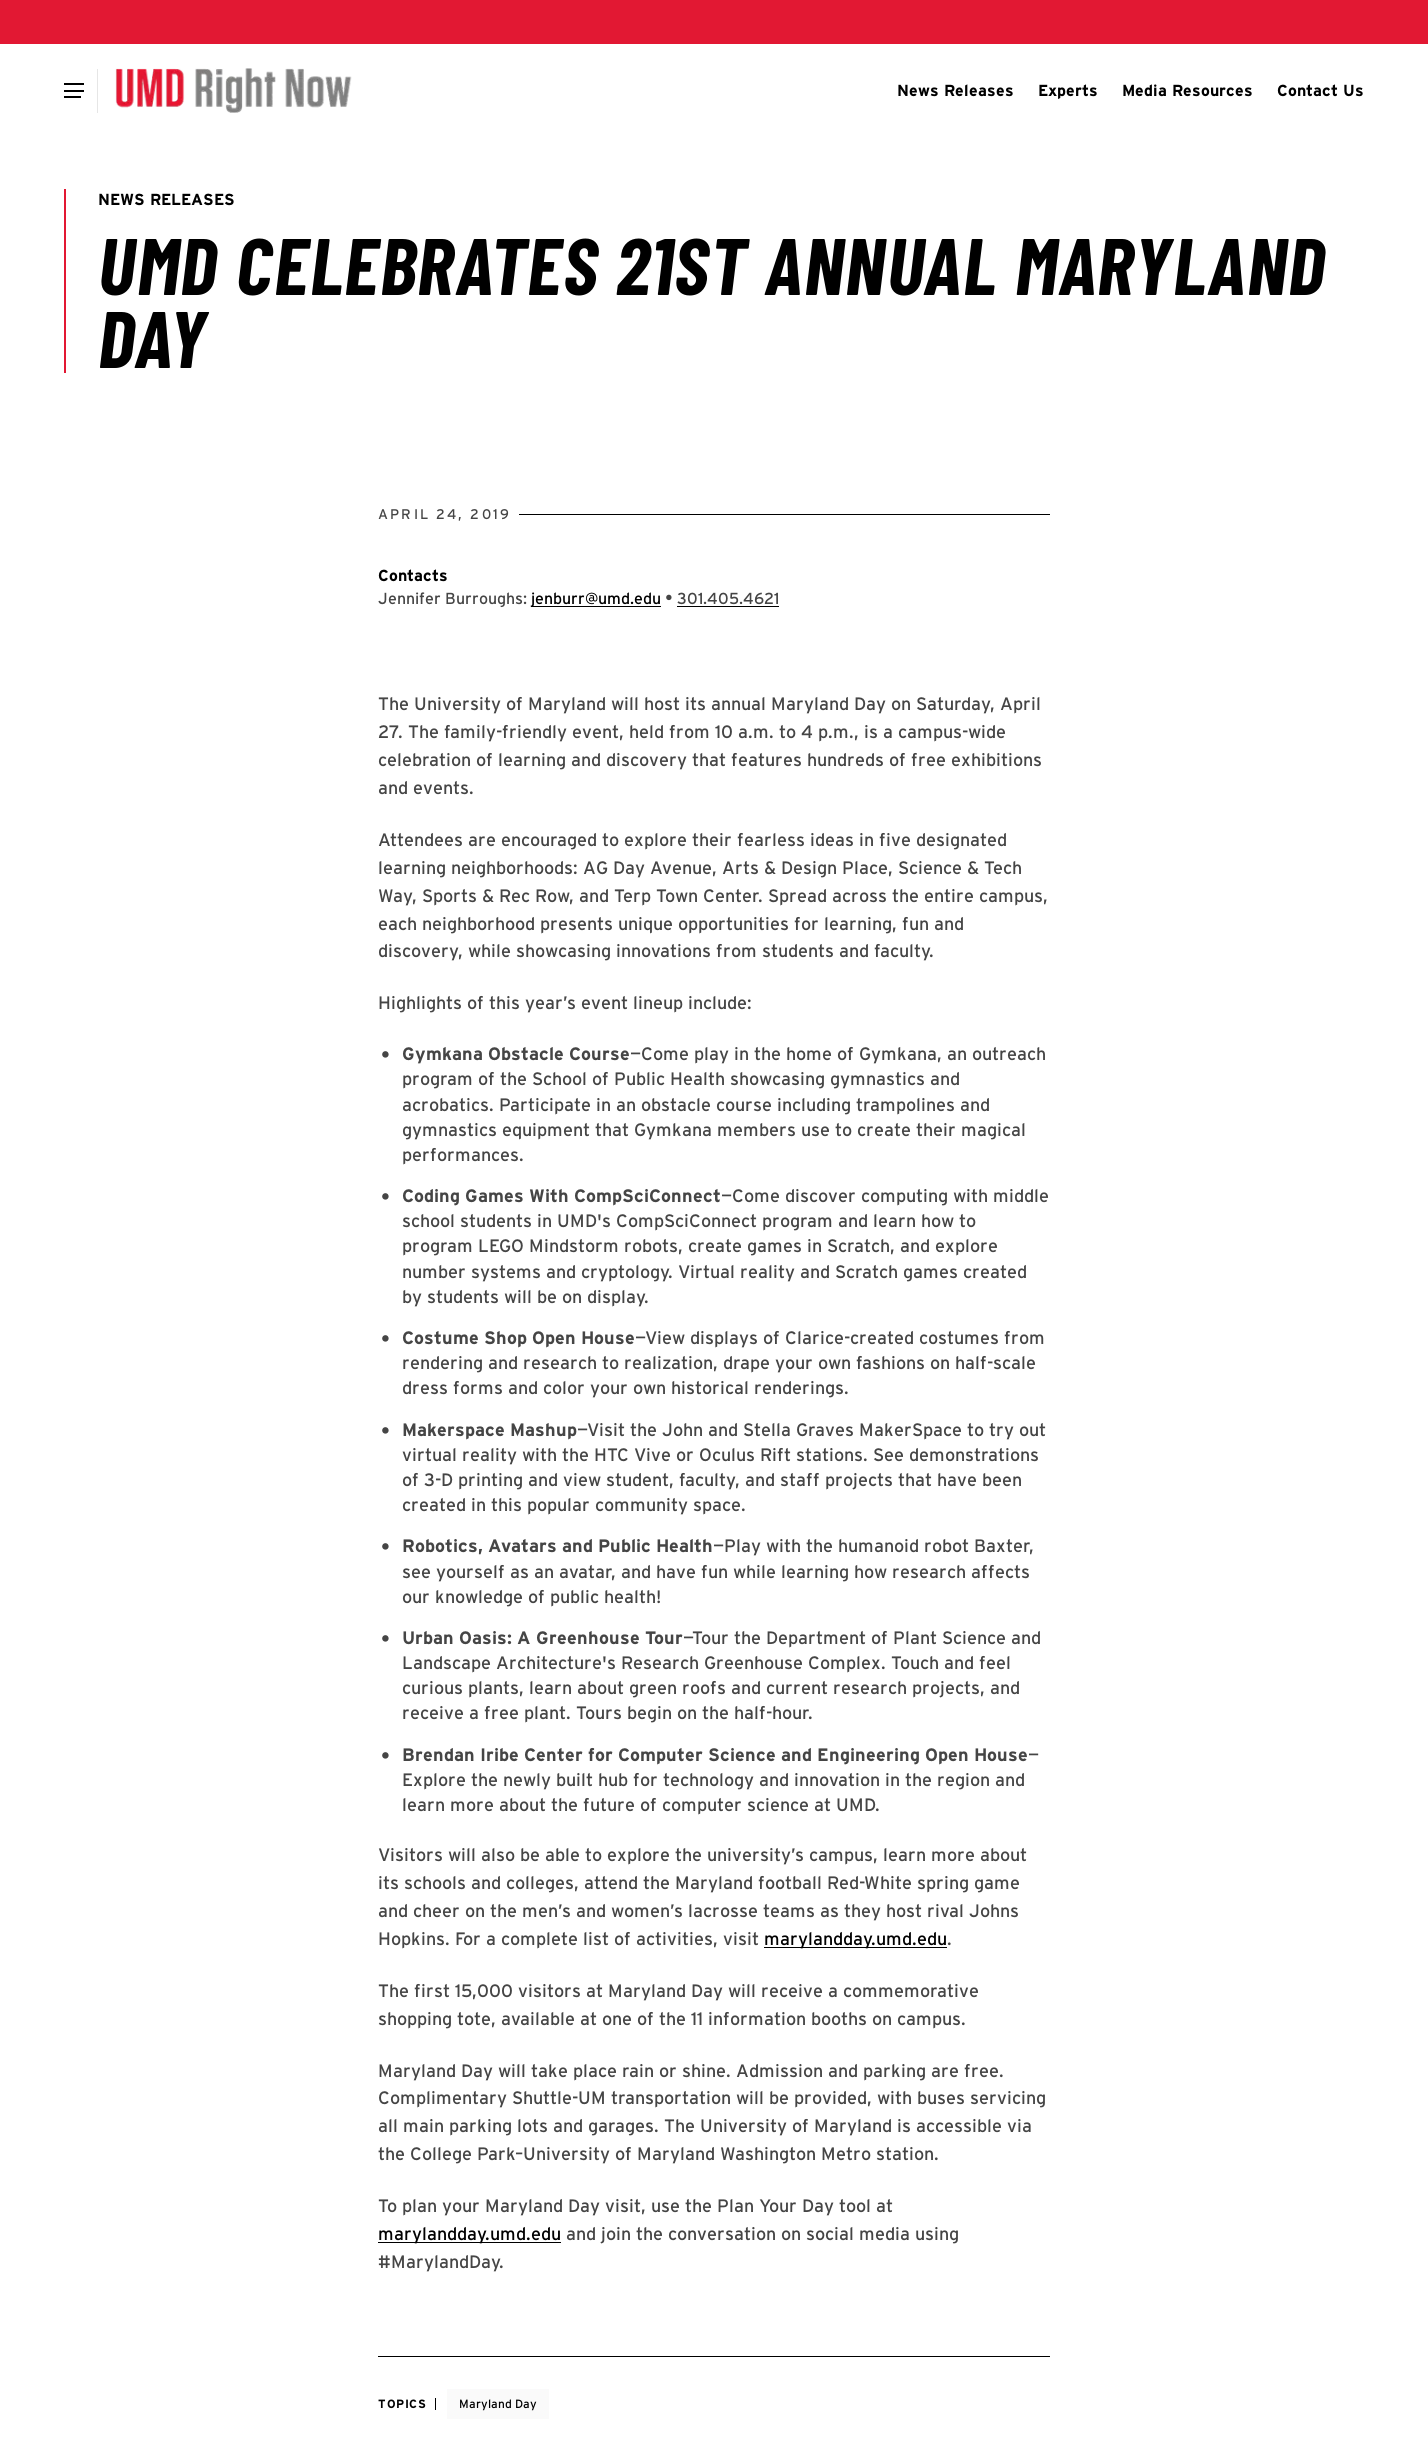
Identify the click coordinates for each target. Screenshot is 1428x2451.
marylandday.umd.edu (855, 1938)
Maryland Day (498, 2403)
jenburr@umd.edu (596, 598)
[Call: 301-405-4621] (728, 598)
